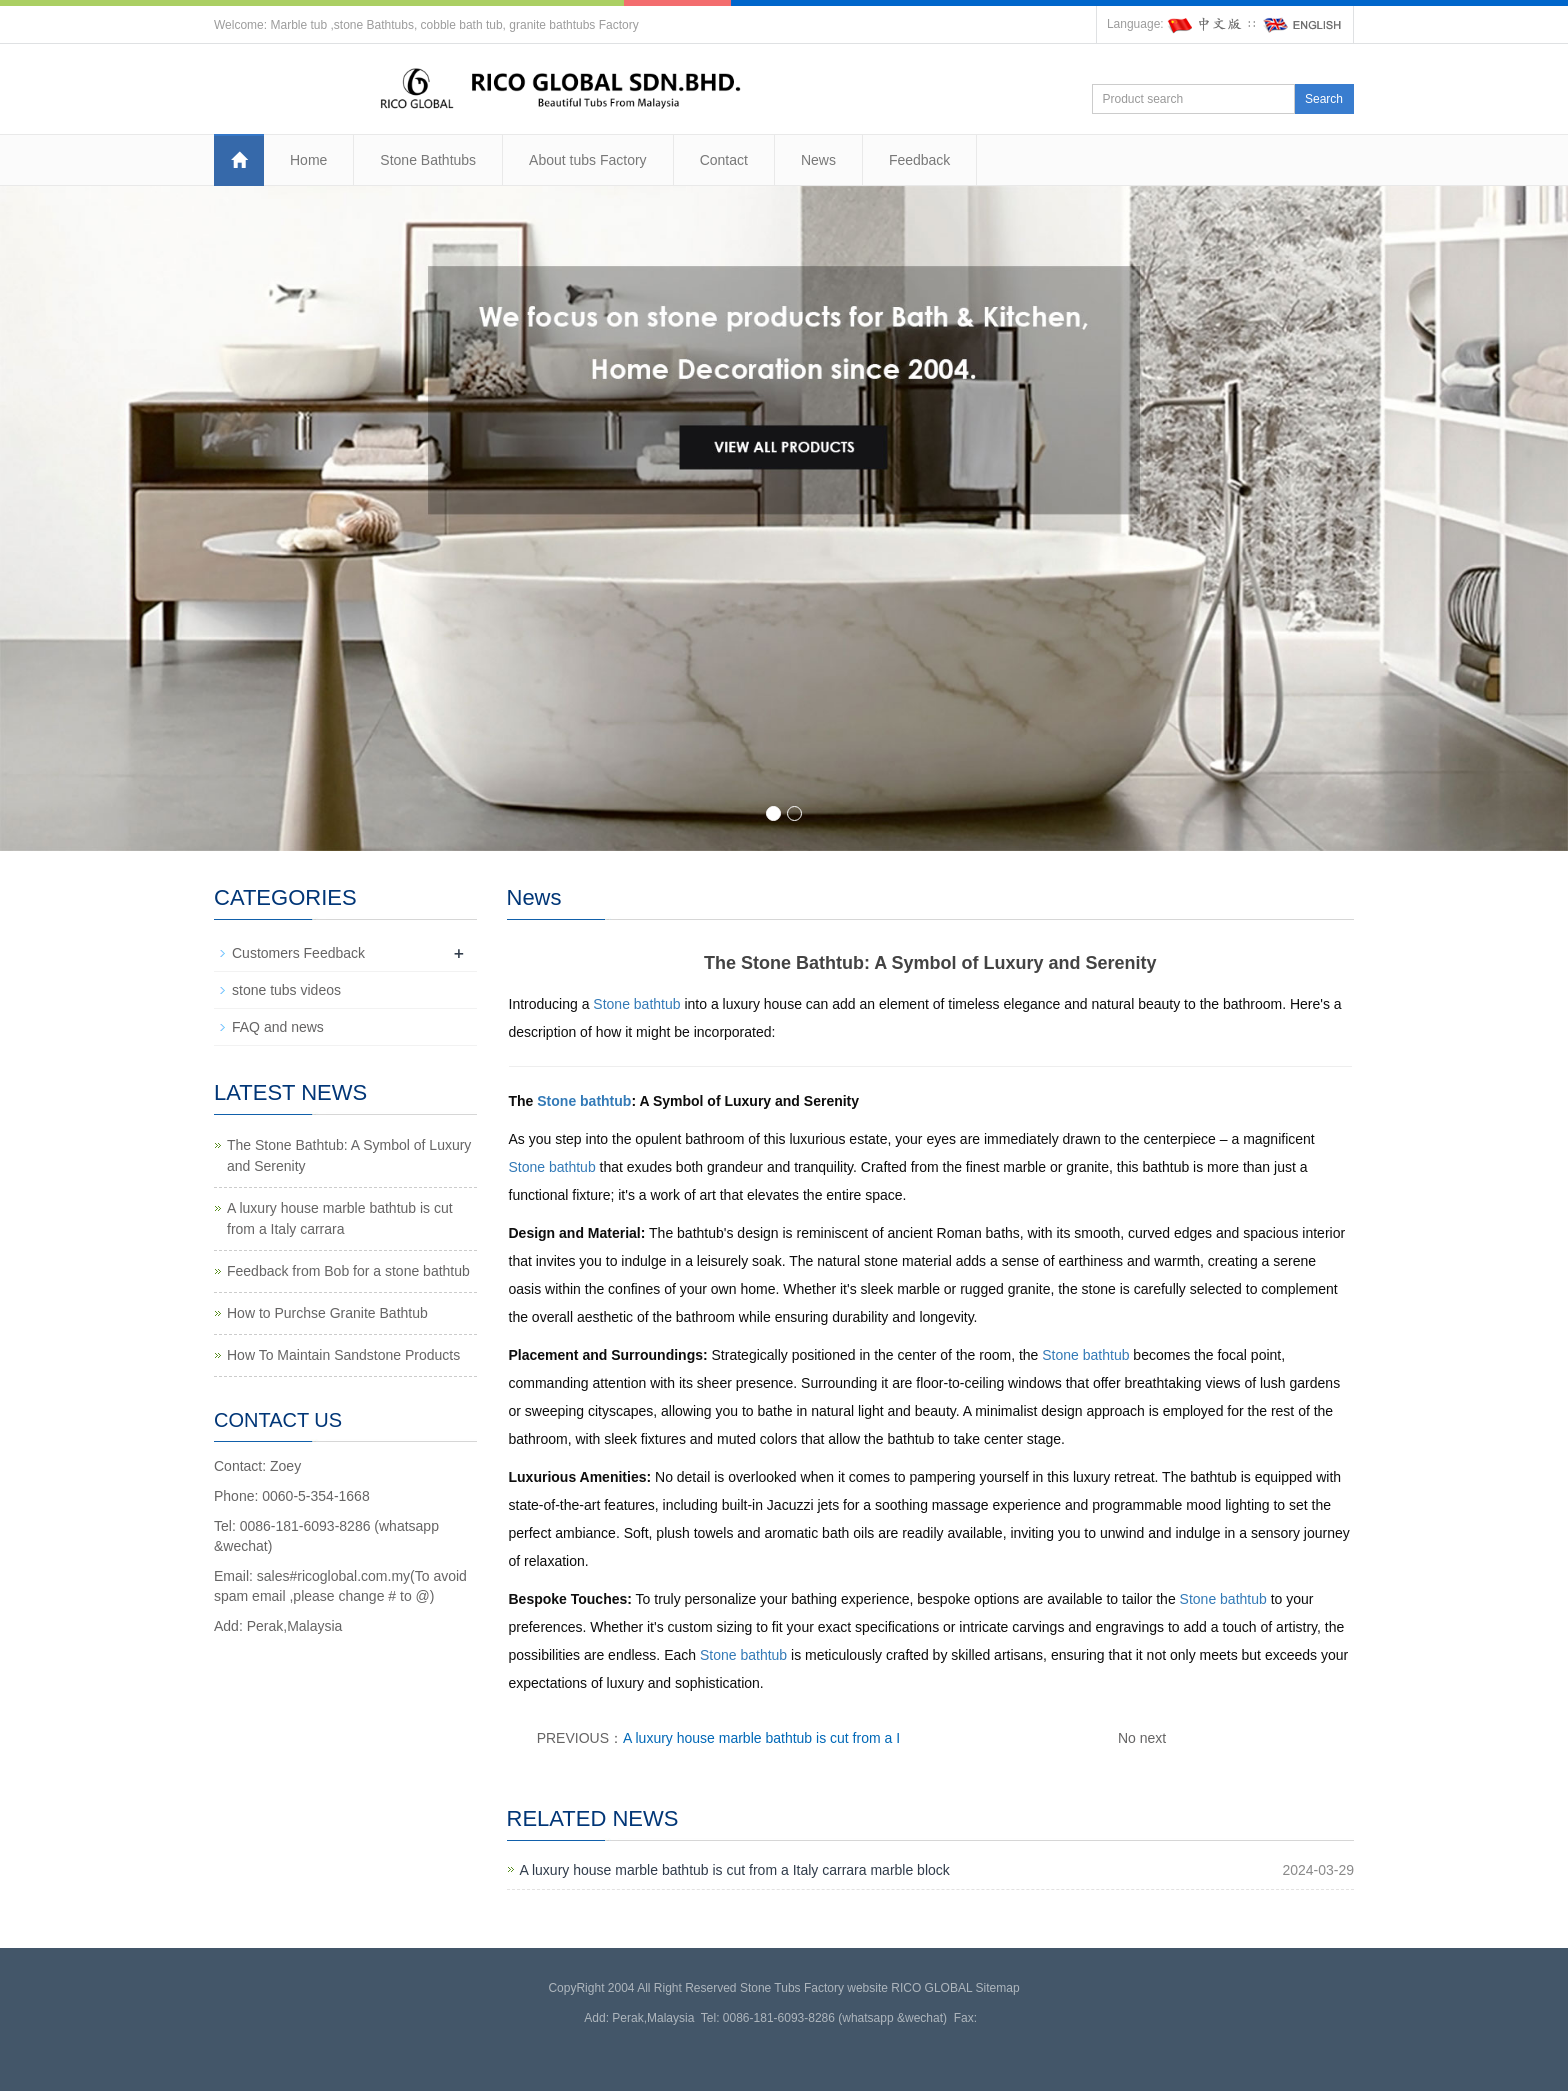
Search (1324, 99)
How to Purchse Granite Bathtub (327, 1313)
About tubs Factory (588, 160)
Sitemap (998, 1988)
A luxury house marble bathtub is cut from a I (761, 1738)
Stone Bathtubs (428, 160)
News (818, 160)
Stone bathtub (636, 1004)
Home (308, 160)
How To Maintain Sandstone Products (343, 1355)
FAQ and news (278, 1027)
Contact (724, 160)
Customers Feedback (298, 953)
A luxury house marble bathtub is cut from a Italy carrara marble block (735, 1870)
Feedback (919, 160)
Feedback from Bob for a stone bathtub (348, 1271)
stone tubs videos (286, 990)
